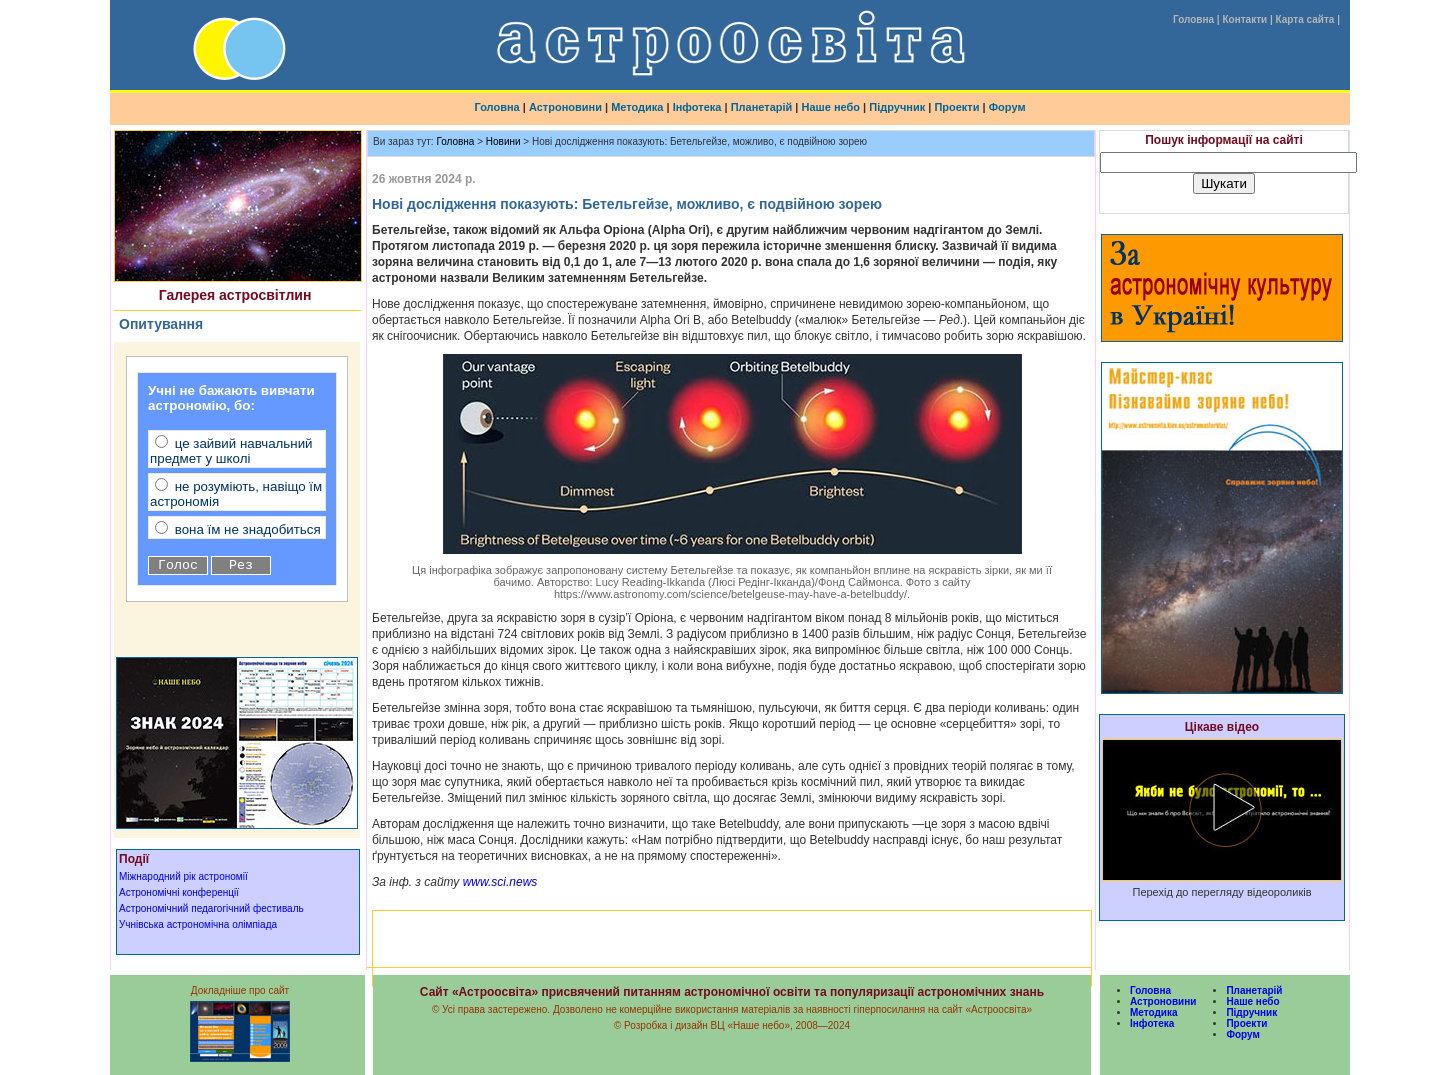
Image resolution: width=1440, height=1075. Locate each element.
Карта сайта (1305, 19)
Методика (637, 107)
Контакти (1244, 19)
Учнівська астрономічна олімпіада (198, 924)
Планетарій (762, 107)
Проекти (956, 107)
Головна (1193, 19)
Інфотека (697, 107)
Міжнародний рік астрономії (183, 876)
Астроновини (565, 107)
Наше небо (831, 107)
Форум (1007, 107)
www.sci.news (498, 882)
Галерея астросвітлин (235, 295)
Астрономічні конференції (179, 892)
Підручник (897, 107)
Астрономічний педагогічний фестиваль (211, 908)
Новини (503, 141)
